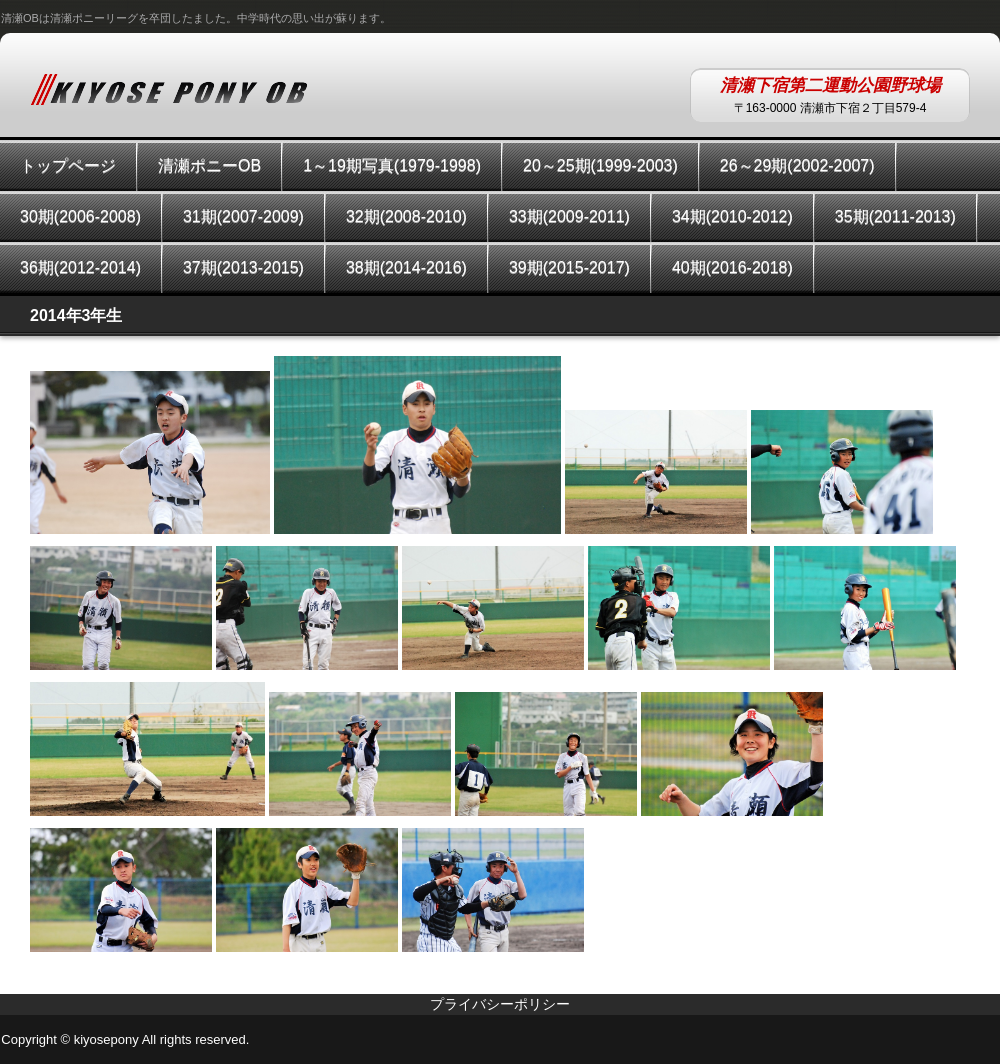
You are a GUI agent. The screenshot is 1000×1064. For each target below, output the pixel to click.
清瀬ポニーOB (209, 165)
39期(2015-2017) (569, 267)
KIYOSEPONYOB (169, 89)
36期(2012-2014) (80, 267)
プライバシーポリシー (500, 1004)
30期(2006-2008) (80, 216)
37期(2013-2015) (243, 267)
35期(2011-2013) (895, 216)
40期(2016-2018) (732, 267)
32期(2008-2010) (406, 216)
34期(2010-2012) (732, 216)
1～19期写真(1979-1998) (392, 165)
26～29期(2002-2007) (797, 165)
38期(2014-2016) (406, 267)
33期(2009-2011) (569, 216)
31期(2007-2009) (243, 216)
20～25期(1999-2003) (600, 165)
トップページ (68, 165)
